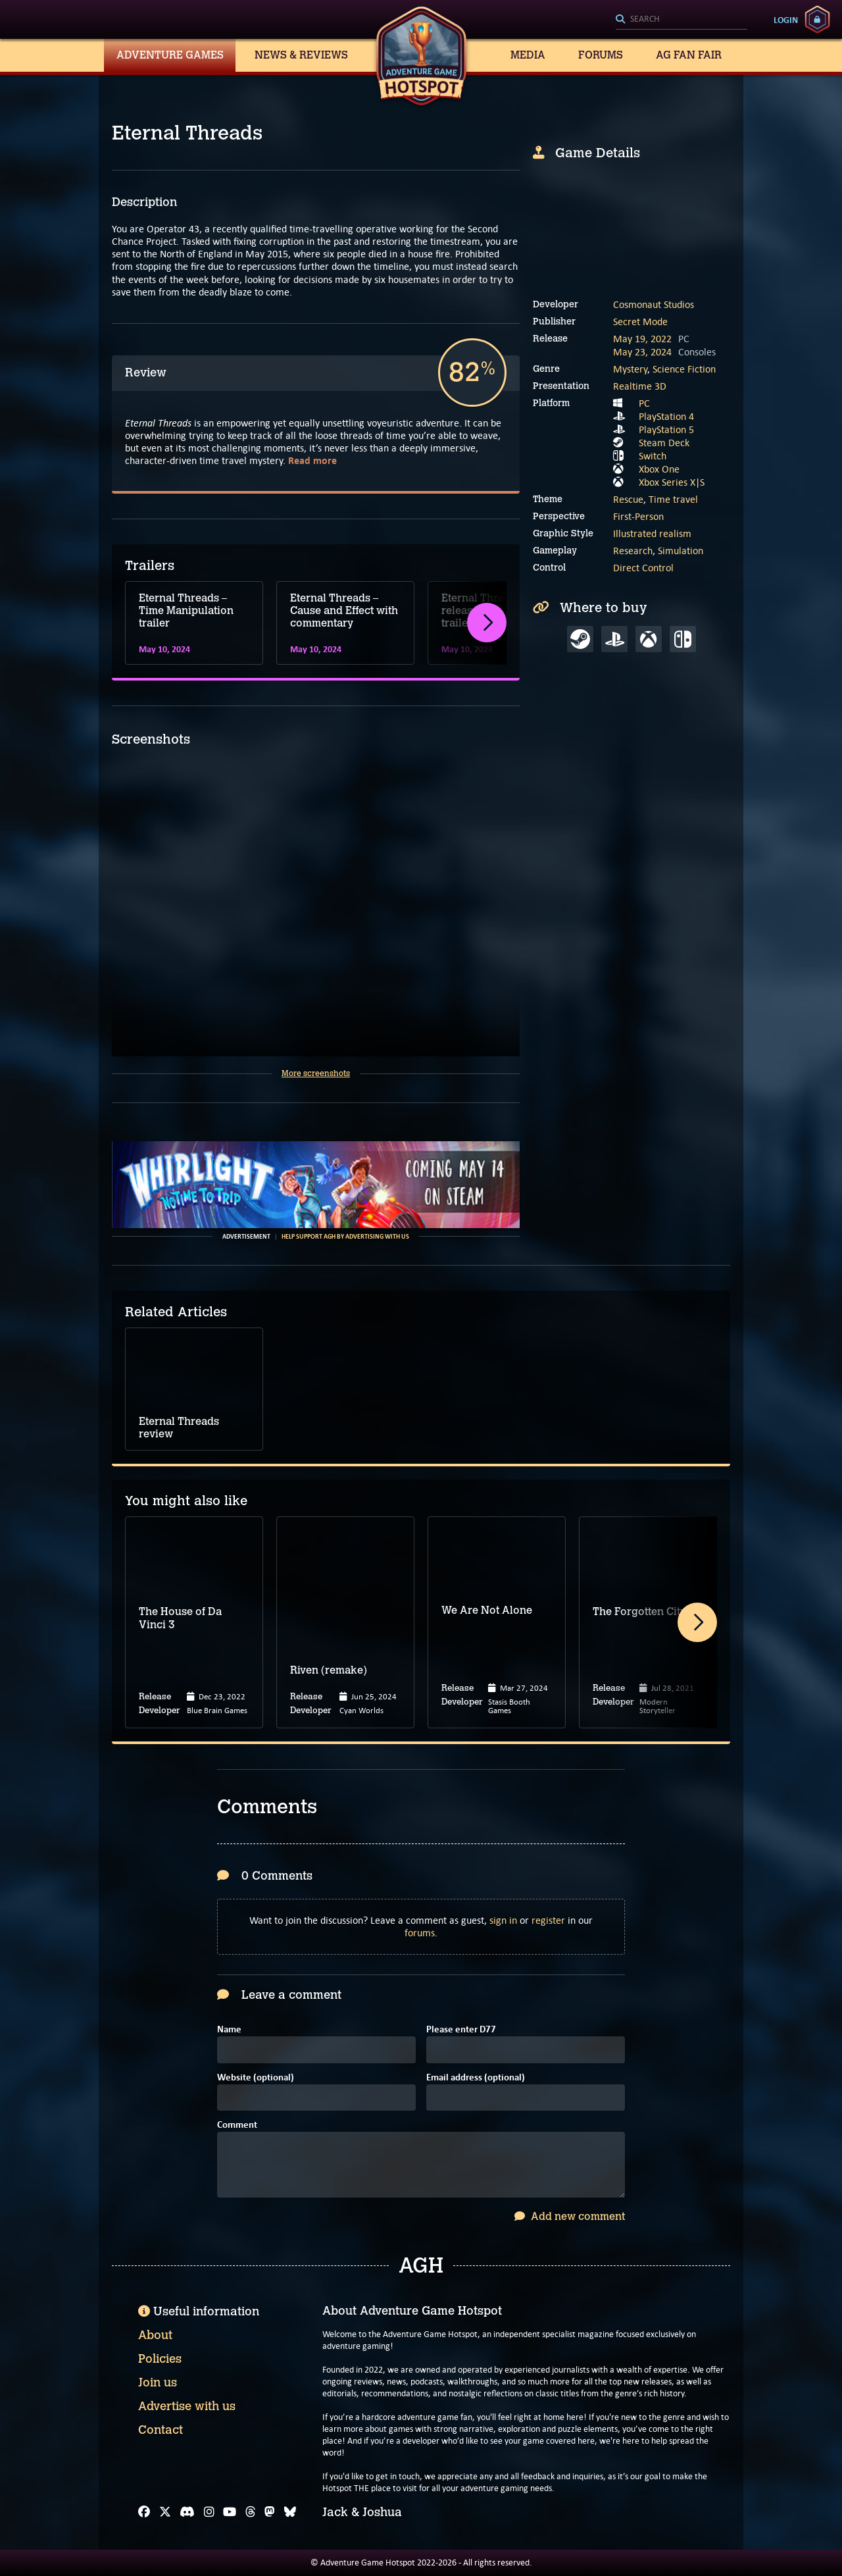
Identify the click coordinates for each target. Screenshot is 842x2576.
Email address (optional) (475, 2078)
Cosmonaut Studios (653, 304)
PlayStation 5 (666, 429)
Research (633, 550)
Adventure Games (170, 55)
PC (644, 403)
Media (527, 55)
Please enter (461, 2030)
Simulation (680, 550)
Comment (237, 2125)
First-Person (638, 516)
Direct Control (643, 567)
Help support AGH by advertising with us (345, 1236)
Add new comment (569, 2216)
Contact (160, 2430)
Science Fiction (684, 369)
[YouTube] (229, 2512)
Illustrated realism (652, 533)
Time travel (673, 499)
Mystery (630, 369)
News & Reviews (301, 55)
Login (786, 20)
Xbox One (659, 469)
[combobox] (681, 20)
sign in (503, 1920)
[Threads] (250, 2512)
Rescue (628, 499)
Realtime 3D (639, 386)
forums (420, 1932)
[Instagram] (209, 2512)
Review (145, 372)
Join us (157, 2382)
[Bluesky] (290, 2512)
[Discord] (187, 2512)
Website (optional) (255, 2078)
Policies (160, 2359)
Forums (600, 55)
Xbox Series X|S (672, 482)
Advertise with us (186, 2406)
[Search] (681, 20)
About (155, 2335)
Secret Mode (640, 321)
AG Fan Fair (689, 55)
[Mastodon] (269, 2512)
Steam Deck (664, 442)
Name (229, 2030)
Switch (652, 456)
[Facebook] (144, 2512)
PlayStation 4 (666, 416)
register (548, 1920)
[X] (165, 2512)
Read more (312, 460)
